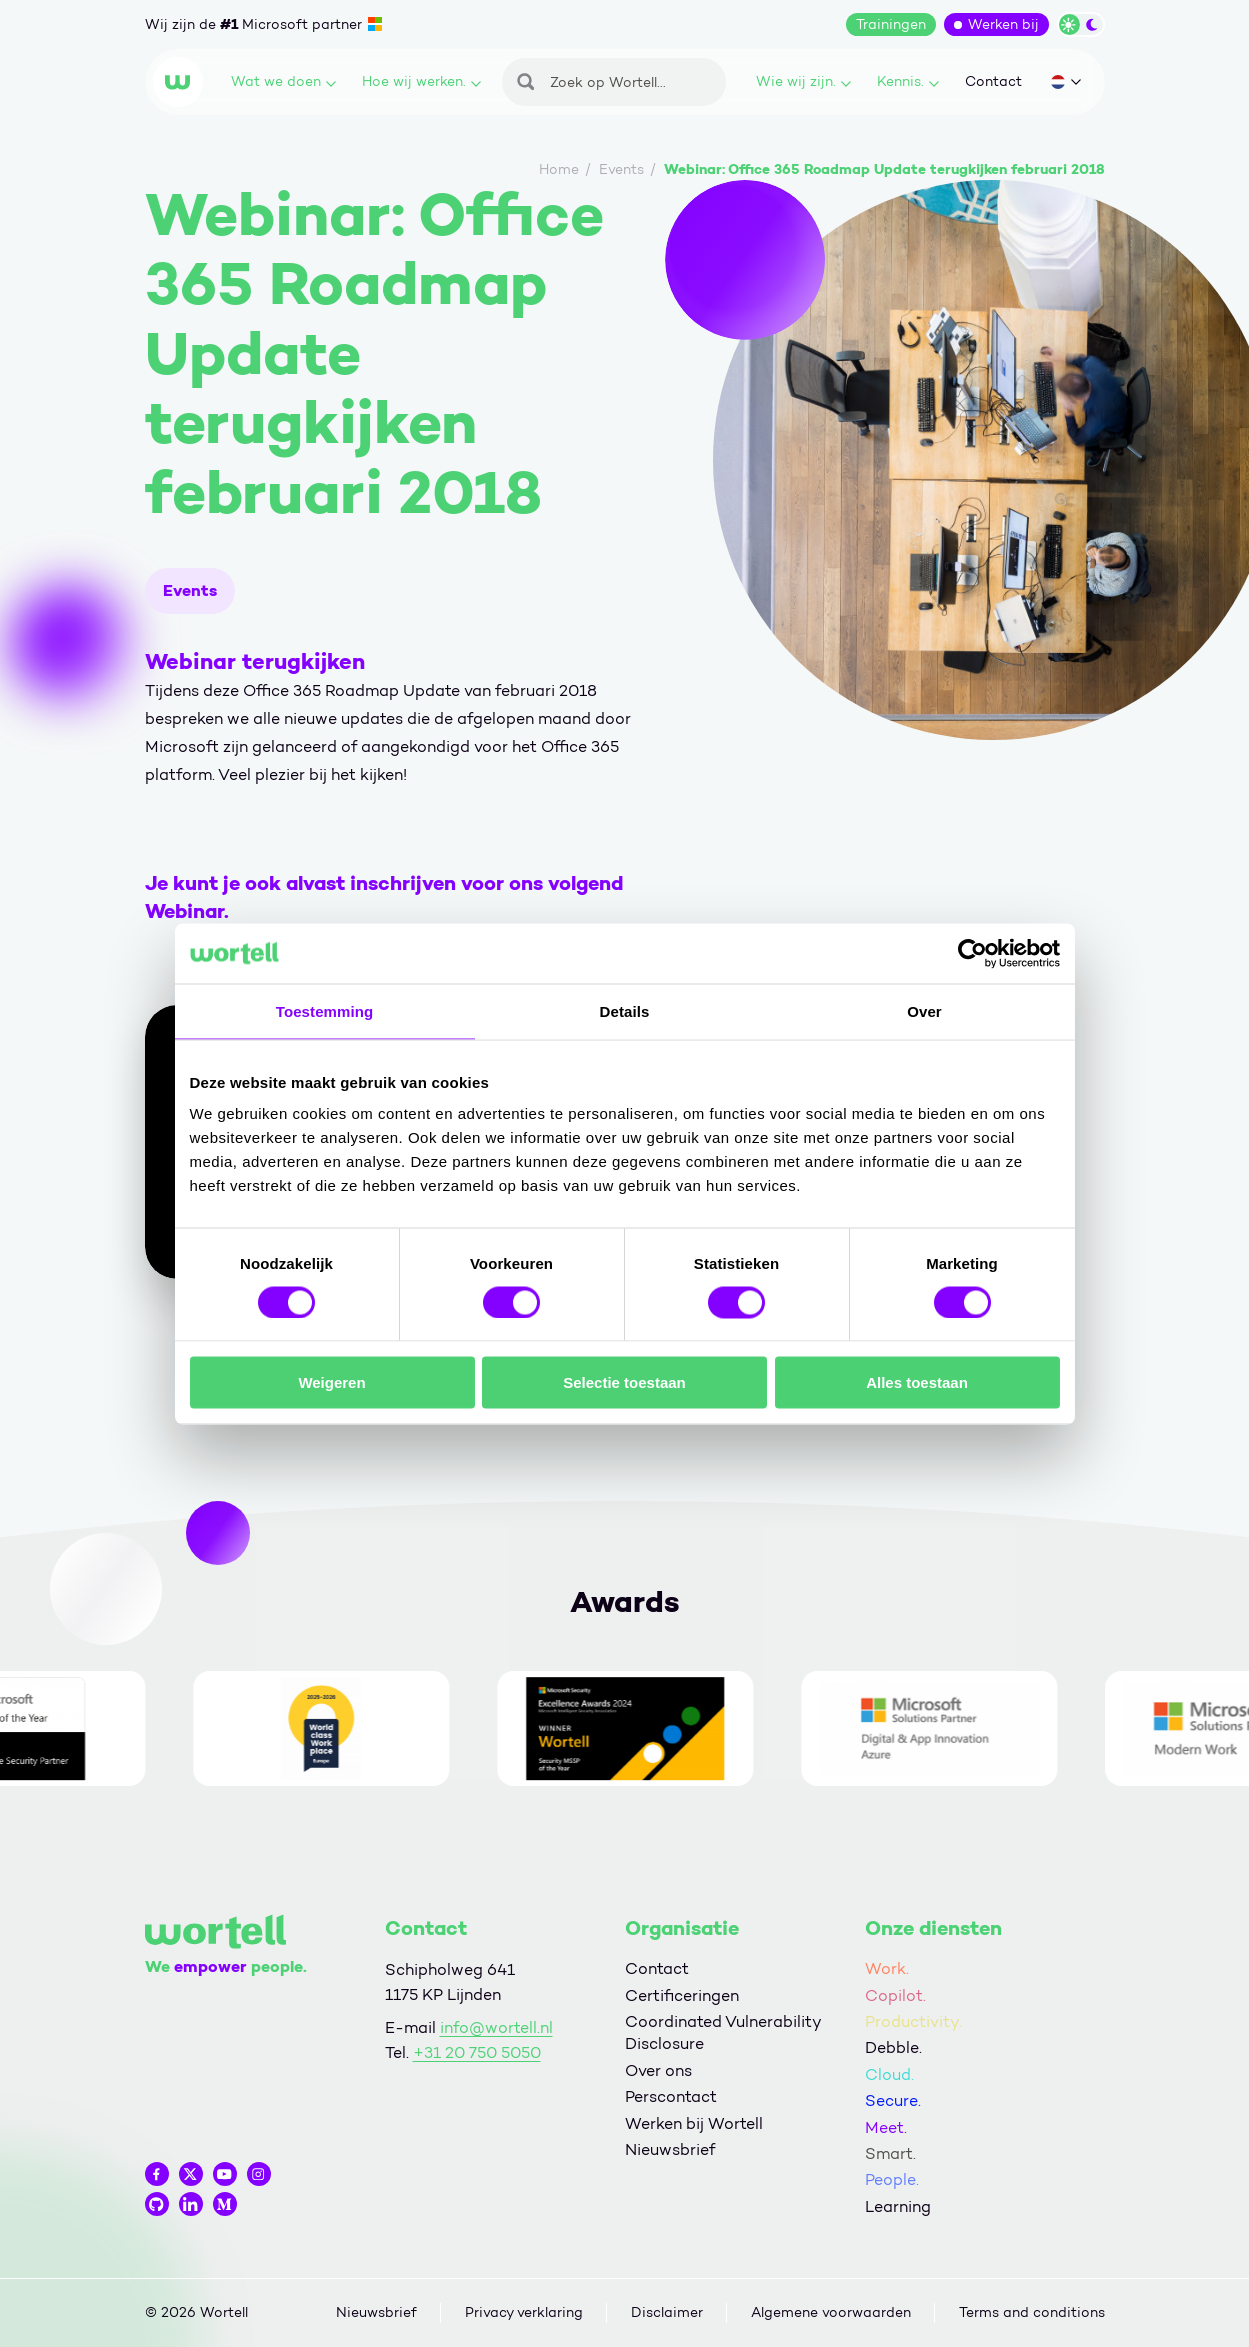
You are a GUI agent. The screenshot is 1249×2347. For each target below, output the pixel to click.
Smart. (890, 2153)
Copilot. (895, 1995)
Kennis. (908, 81)
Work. (887, 1968)
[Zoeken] (614, 82)
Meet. (886, 2127)
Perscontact (671, 2096)
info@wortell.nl (496, 2027)
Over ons (658, 2070)
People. (892, 2179)
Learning (898, 2206)
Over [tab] (924, 1010)
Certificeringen (682, 1995)
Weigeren (331, 1382)
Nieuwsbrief (670, 2149)
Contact (993, 81)
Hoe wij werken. (421, 81)
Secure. (893, 2100)
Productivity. (913, 2021)
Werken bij (1003, 24)
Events (190, 590)
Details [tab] (625, 1010)
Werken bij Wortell (694, 2123)
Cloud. (889, 2074)
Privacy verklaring (524, 2312)
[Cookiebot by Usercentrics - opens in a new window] (972, 953)
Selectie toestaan (624, 1382)
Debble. (893, 2047)
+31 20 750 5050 (477, 2052)
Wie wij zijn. (803, 81)
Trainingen (891, 24)
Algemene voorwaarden (831, 2312)
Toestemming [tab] (325, 1010)
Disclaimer (667, 2312)
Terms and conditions (1032, 2312)
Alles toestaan (917, 1382)
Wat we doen (283, 81)
